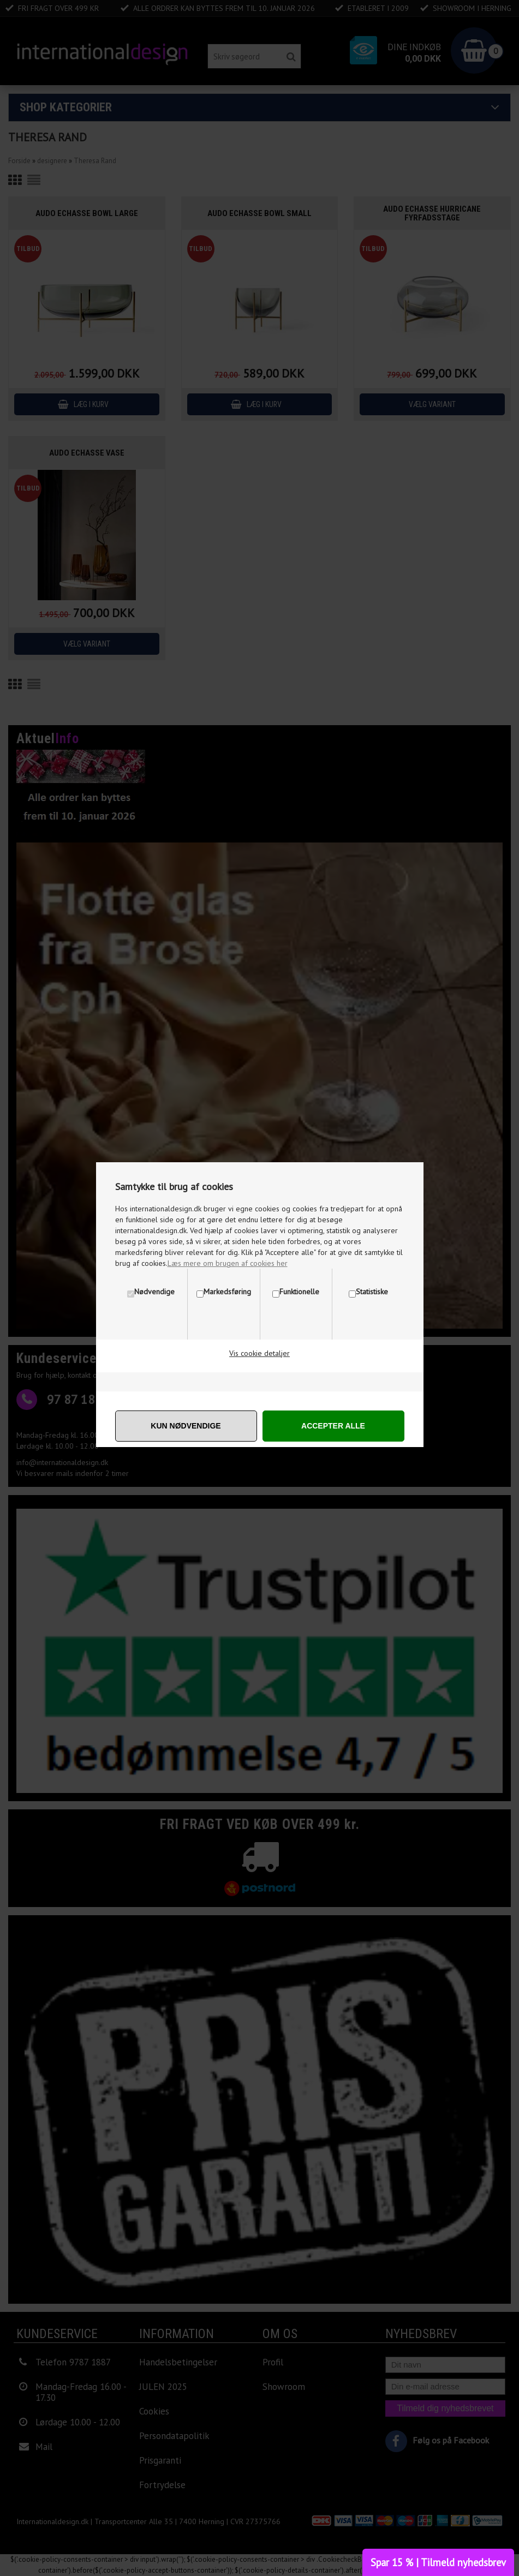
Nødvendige (154, 1291)
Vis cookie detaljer (259, 1353)
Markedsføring (227, 1291)
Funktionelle (299, 1291)
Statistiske (372, 1291)
